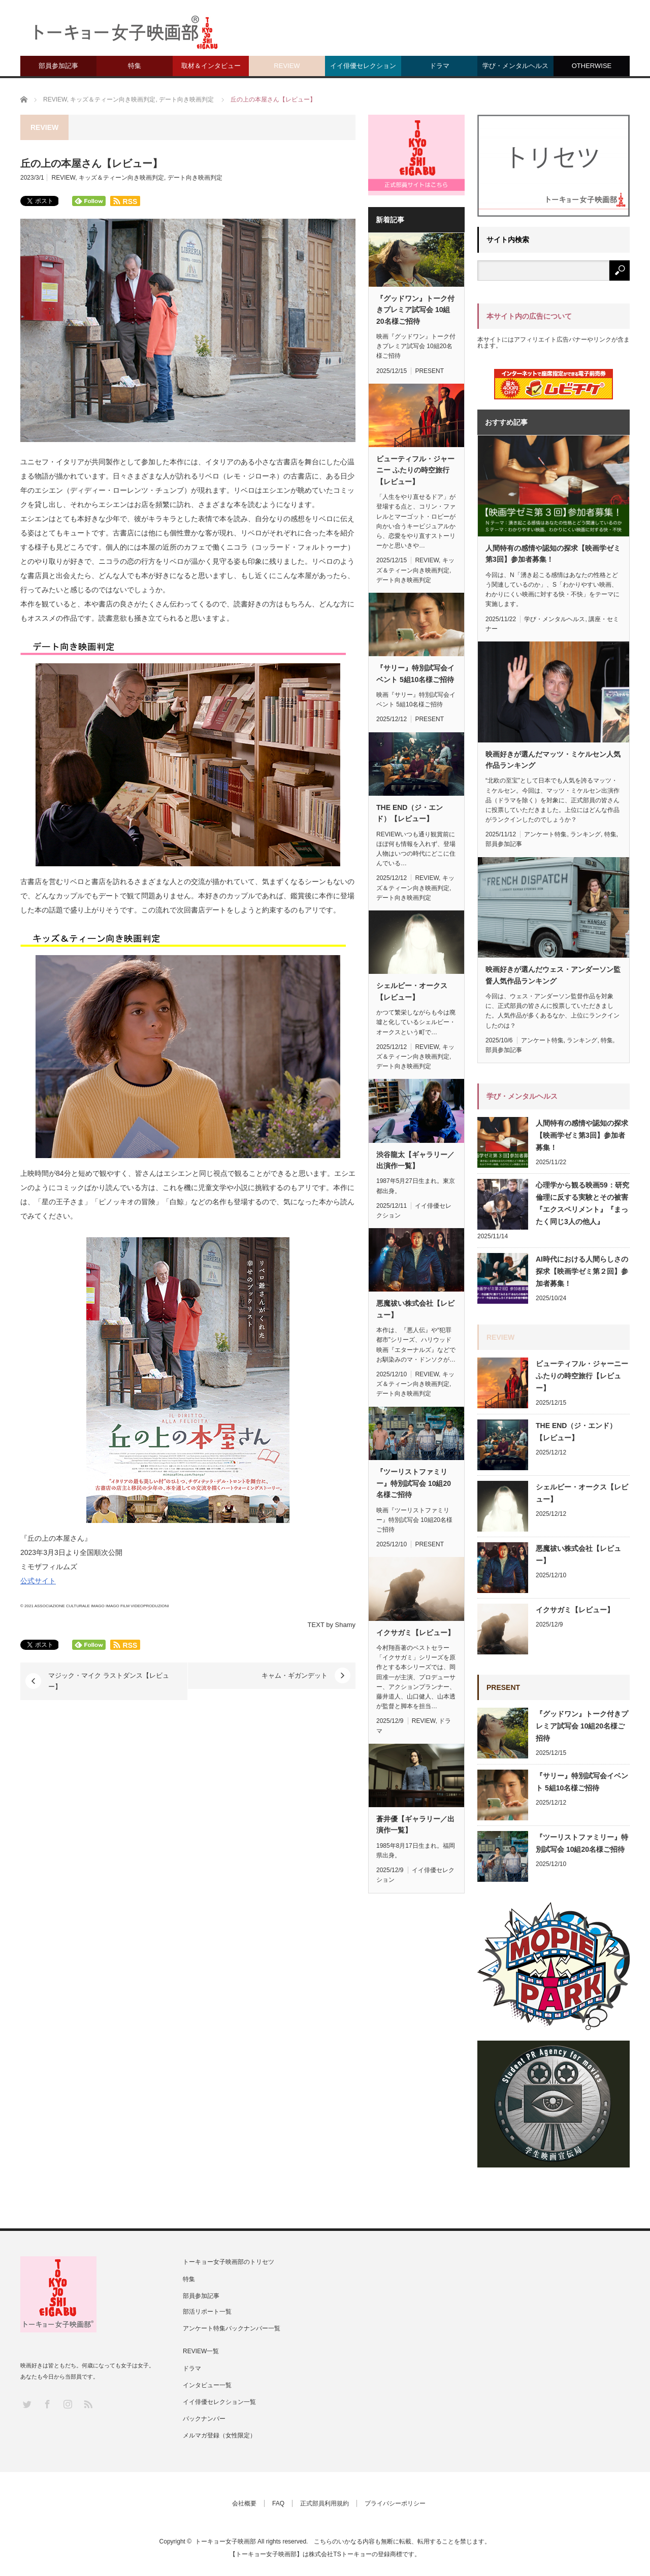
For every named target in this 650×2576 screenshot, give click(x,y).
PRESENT (429, 371)
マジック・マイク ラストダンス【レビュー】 (108, 1681)
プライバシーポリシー (395, 2503)
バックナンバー (204, 2418)
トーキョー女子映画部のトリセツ (228, 2261)
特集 (134, 66)
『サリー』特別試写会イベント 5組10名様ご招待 (415, 673)
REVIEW (287, 66)
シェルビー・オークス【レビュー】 (411, 991)
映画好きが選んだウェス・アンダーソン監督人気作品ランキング (553, 975)
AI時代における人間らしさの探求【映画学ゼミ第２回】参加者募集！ (582, 1271)
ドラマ (439, 66)
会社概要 (244, 2503)
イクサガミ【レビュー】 (415, 1633)
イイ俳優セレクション (363, 66)
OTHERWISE (592, 66)
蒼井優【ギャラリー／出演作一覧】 (415, 1824)
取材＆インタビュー (211, 66)
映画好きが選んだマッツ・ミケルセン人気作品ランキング (553, 759)
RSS (87, 2403)
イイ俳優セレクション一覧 (219, 2401)
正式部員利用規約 (324, 2503)
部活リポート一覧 (207, 2311)
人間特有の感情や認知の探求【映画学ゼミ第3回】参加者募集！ (553, 553)
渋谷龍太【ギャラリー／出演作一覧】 (415, 1160)
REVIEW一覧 (201, 2351)
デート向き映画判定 (195, 177)
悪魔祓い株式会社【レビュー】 (415, 1308)
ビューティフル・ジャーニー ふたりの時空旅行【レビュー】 (415, 470)
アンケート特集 (545, 834)
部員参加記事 (58, 66)
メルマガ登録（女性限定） (219, 2435)
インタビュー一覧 (207, 2385)
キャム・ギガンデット (295, 1675)
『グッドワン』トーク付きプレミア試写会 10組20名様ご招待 (415, 309)
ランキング (585, 834)
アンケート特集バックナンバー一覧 (231, 2328)
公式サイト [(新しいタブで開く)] (38, 1581)
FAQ (278, 2503)
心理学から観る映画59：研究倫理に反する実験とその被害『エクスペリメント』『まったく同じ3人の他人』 (582, 1203)
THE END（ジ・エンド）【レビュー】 (409, 813)
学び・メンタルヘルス (515, 66)
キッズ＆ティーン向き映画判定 (121, 177)
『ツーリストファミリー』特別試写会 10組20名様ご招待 (413, 1483)
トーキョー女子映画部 (225, 2541)
